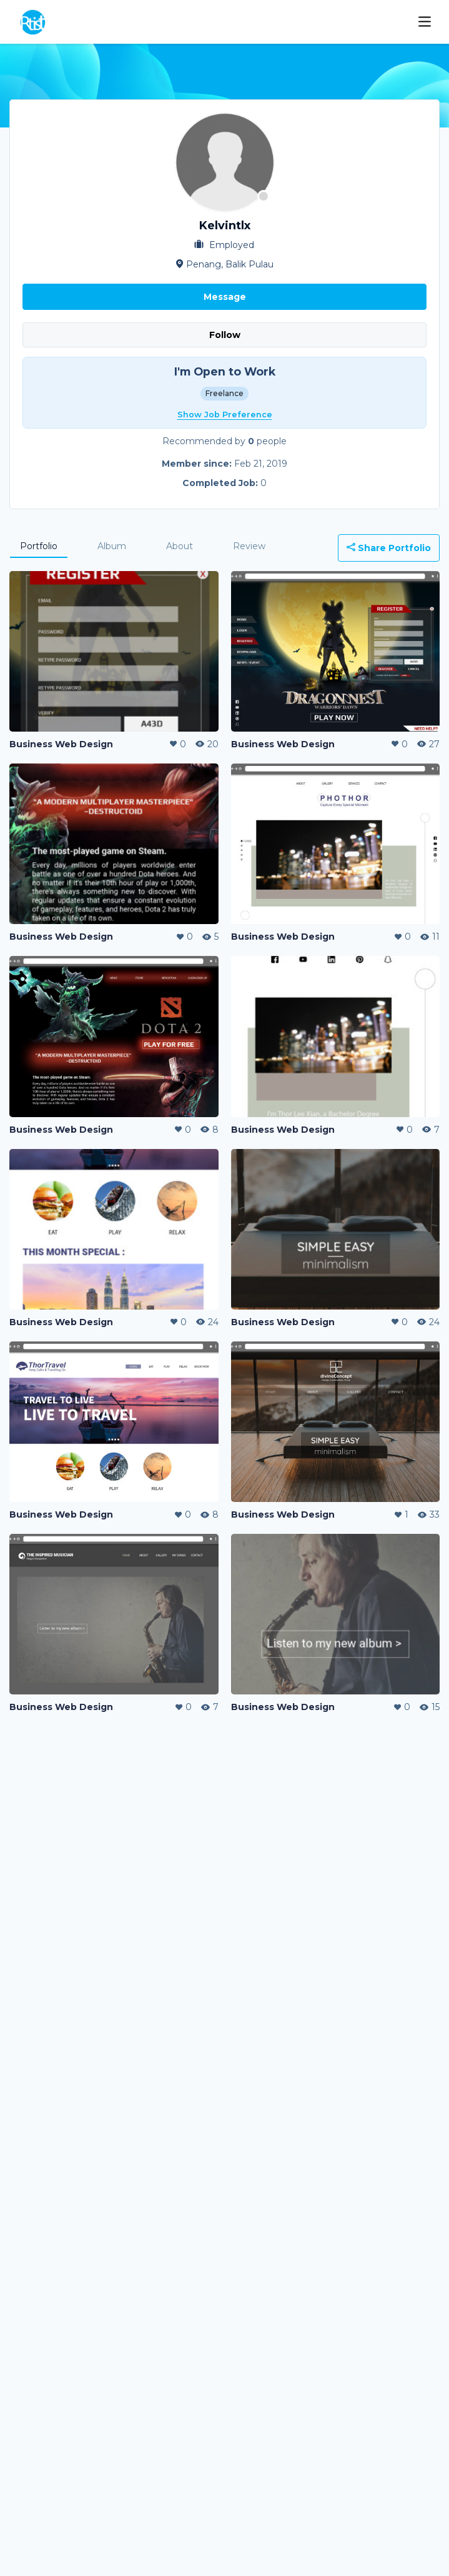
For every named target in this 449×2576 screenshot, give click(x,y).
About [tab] (179, 546)
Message (225, 296)
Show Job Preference (224, 414)
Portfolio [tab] (38, 546)
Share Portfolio (389, 548)
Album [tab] (111, 546)
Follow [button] (224, 335)
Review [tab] (249, 546)
